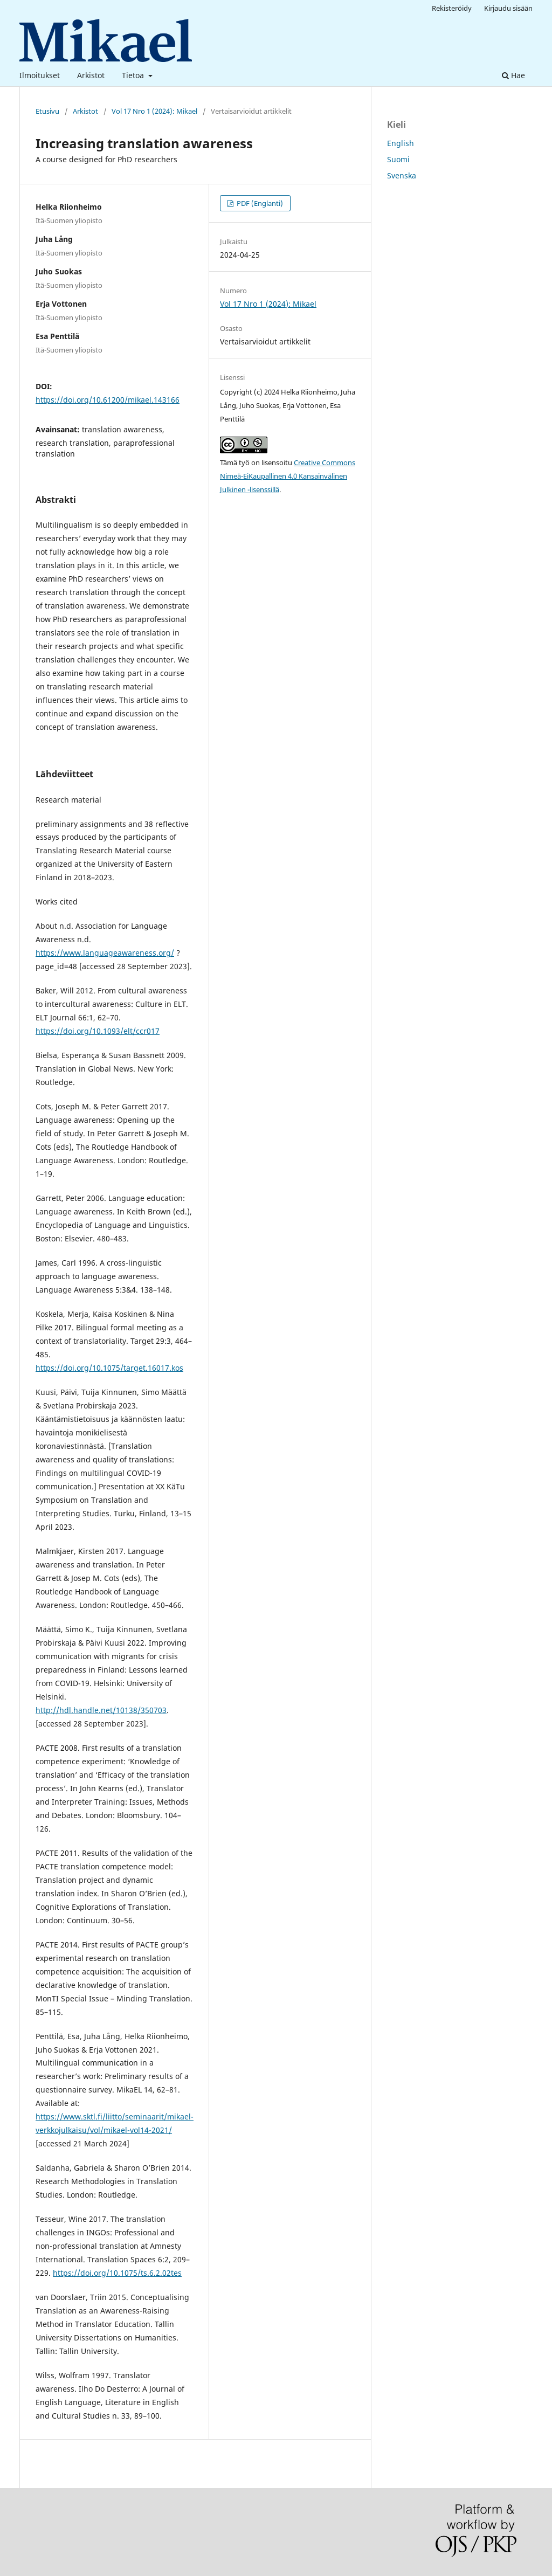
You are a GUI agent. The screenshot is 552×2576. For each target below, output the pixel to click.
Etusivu (47, 111)
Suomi (398, 159)
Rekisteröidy (452, 8)
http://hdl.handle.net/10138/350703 (101, 1710)
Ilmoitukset (39, 75)
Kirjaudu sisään (508, 8)
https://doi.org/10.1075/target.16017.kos (109, 1368)
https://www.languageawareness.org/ (105, 953)
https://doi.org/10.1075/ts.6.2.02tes (117, 2273)
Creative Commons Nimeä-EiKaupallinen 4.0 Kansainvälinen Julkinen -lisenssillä (287, 476)
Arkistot (91, 75)
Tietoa (134, 75)
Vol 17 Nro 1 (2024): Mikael (154, 111)
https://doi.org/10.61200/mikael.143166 (108, 400)
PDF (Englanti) (259, 203)
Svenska (401, 175)
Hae (513, 75)
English (400, 143)
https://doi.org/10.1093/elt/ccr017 (98, 1031)
